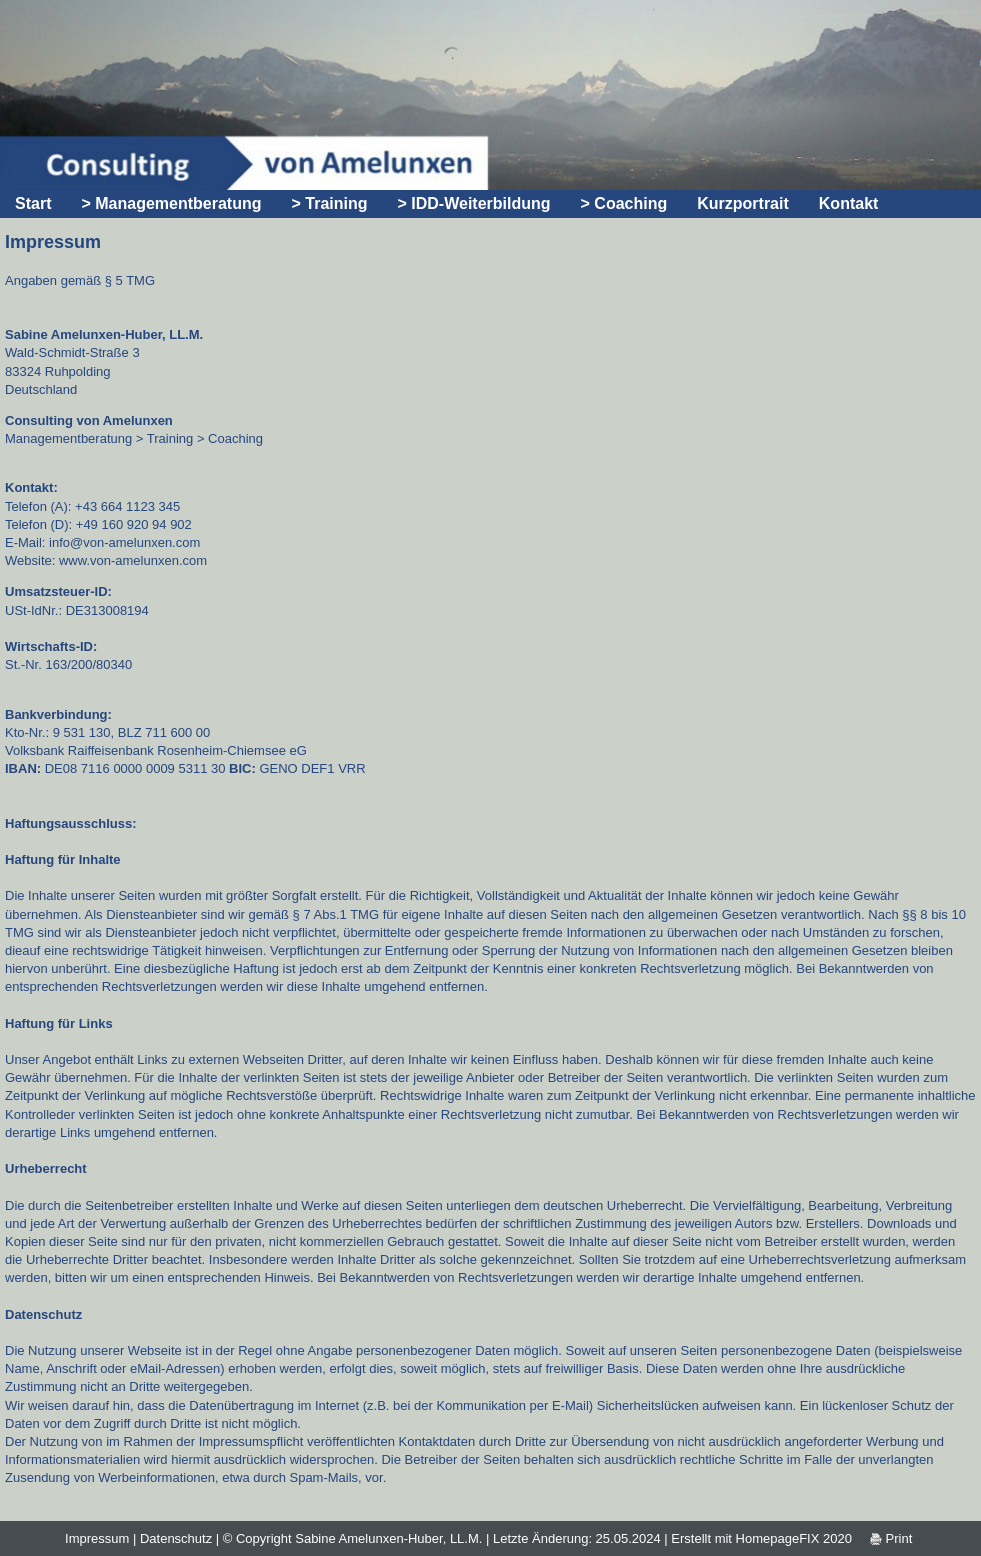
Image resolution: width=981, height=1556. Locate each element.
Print (891, 1538)
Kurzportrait (743, 203)
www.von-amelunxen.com (133, 560)
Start (33, 203)
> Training (329, 203)
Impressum (97, 1538)
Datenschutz (176, 1538)
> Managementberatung (171, 203)
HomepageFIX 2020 (794, 1538)
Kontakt (849, 203)
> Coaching (624, 203)
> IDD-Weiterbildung (474, 203)
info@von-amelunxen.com (124, 542)
